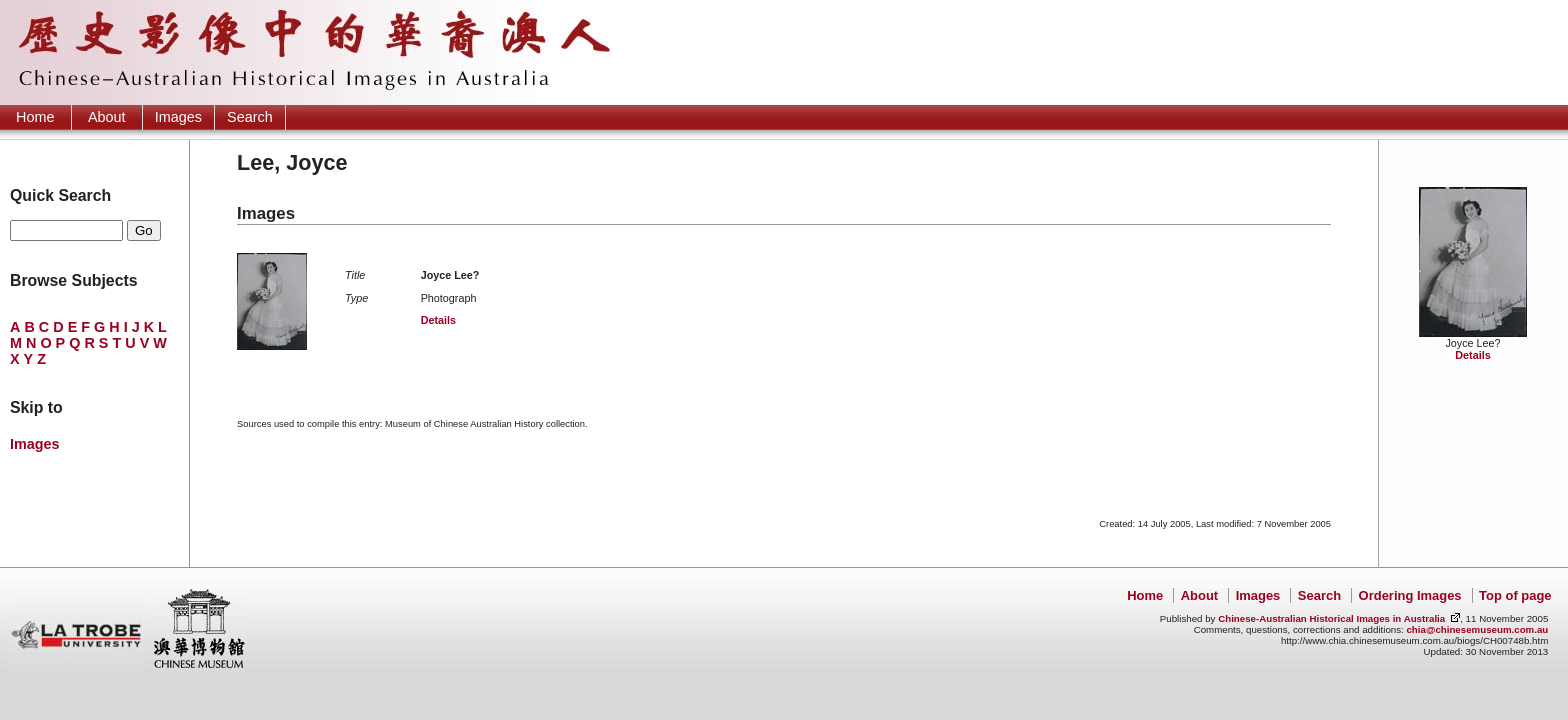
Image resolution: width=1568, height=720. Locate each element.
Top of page (1515, 595)
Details (1472, 355)
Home (35, 117)
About (107, 117)
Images (178, 117)
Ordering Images (1410, 595)
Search (250, 117)
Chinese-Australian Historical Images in (1331, 618)
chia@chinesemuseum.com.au (1477, 629)
